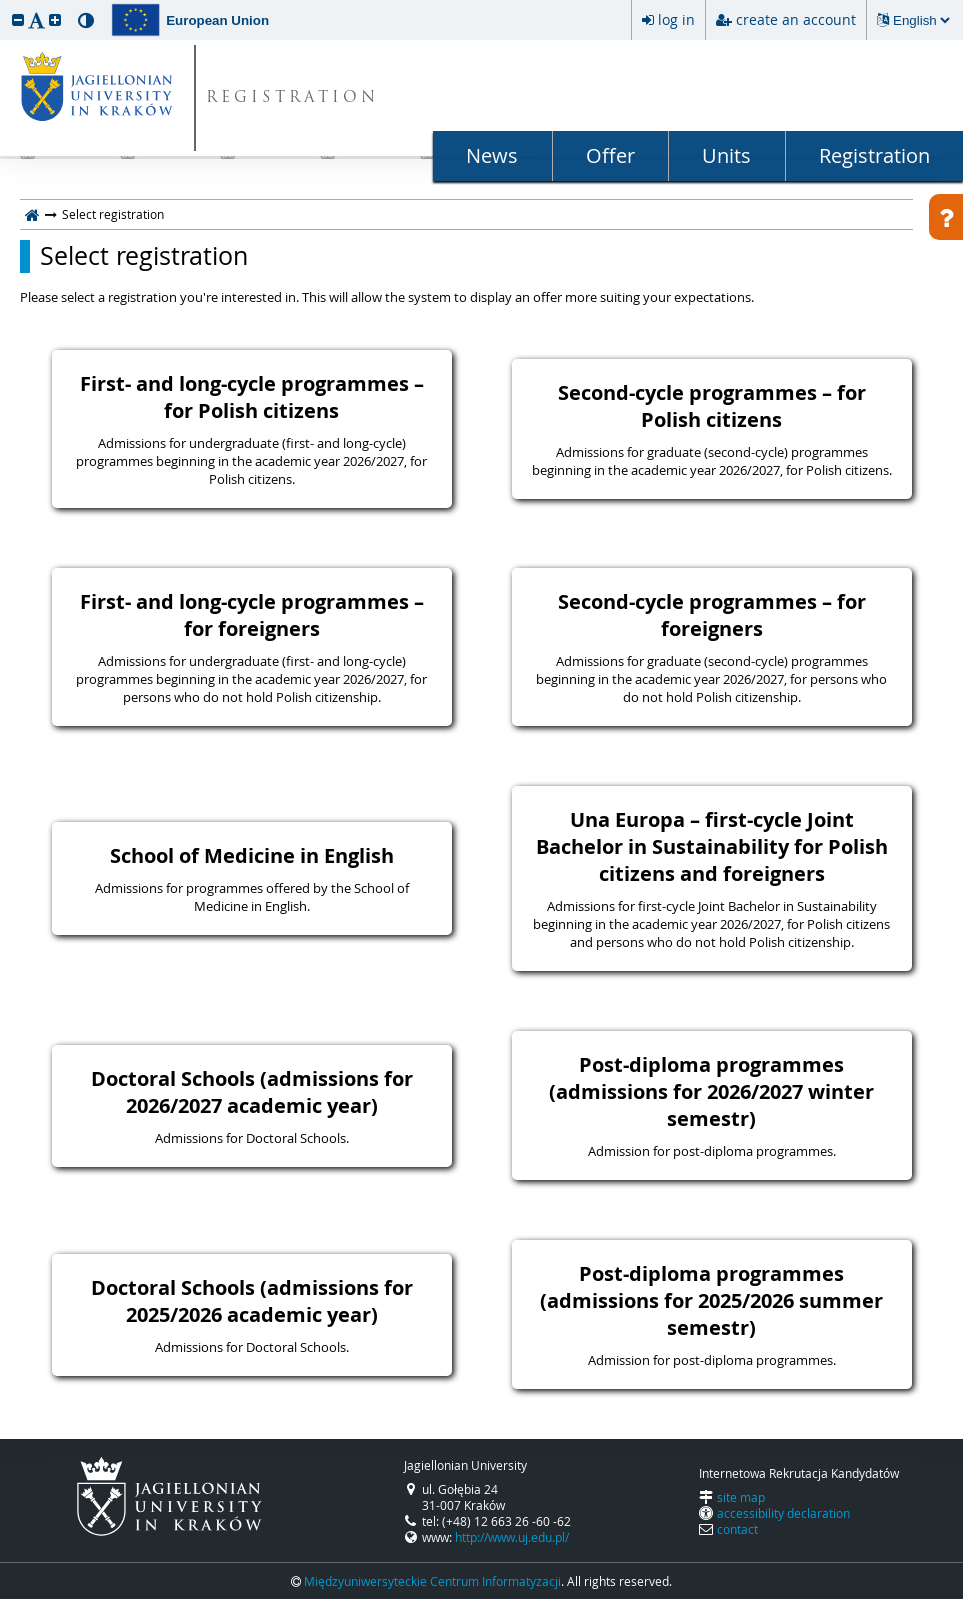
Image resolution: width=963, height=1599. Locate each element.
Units (726, 155)
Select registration (144, 256)
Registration (874, 155)
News (492, 155)
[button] (18, 19)
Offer (610, 155)
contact (737, 1529)
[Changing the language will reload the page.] (921, 20)
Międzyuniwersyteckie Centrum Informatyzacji (432, 1581)
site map (741, 1497)
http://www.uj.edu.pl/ (512, 1537)
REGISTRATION (292, 98)
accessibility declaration (783, 1513)
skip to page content (5, 5)
